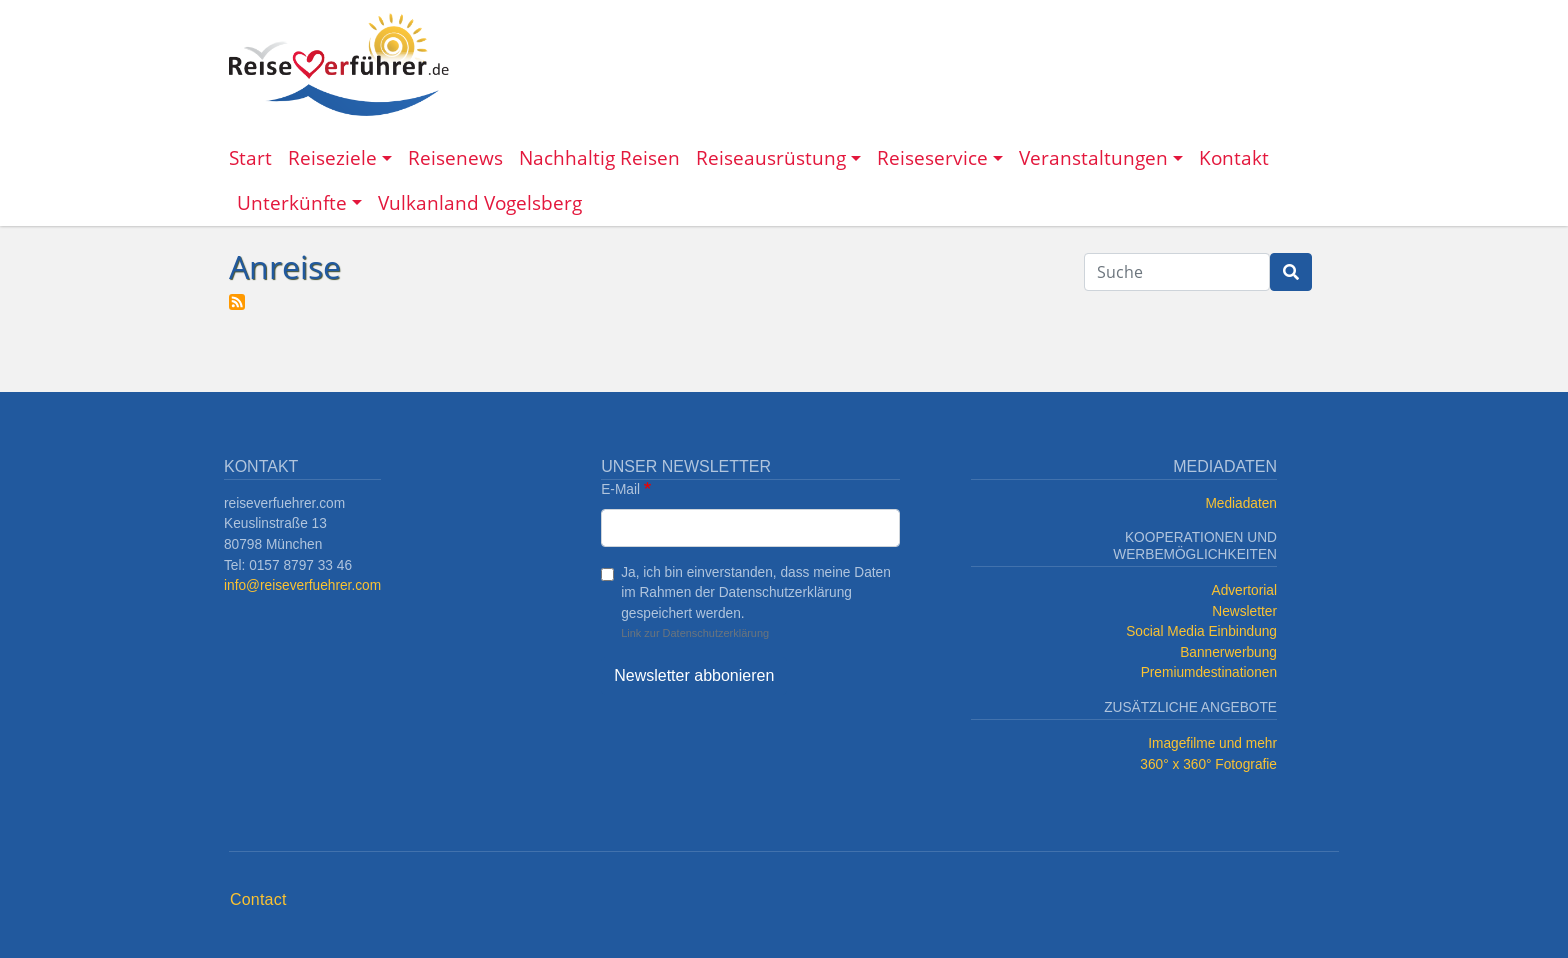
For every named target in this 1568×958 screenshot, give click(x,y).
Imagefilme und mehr (1212, 743)
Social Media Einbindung (1201, 631)
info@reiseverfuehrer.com (302, 585)
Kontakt (1234, 157)
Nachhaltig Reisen (599, 157)
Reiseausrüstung (771, 157)
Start (250, 157)
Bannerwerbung (1228, 652)
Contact (258, 899)
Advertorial (1245, 590)
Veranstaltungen (1093, 157)
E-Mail (620, 489)
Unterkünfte (292, 202)
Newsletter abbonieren (694, 675)
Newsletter (1244, 611)
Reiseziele (332, 157)
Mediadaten (1241, 503)
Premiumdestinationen (1209, 672)
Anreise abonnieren (237, 302)
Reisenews (455, 157)
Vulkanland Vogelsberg (480, 202)
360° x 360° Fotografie (1208, 764)
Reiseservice (932, 157)
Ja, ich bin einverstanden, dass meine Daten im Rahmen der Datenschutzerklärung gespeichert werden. (756, 593)
